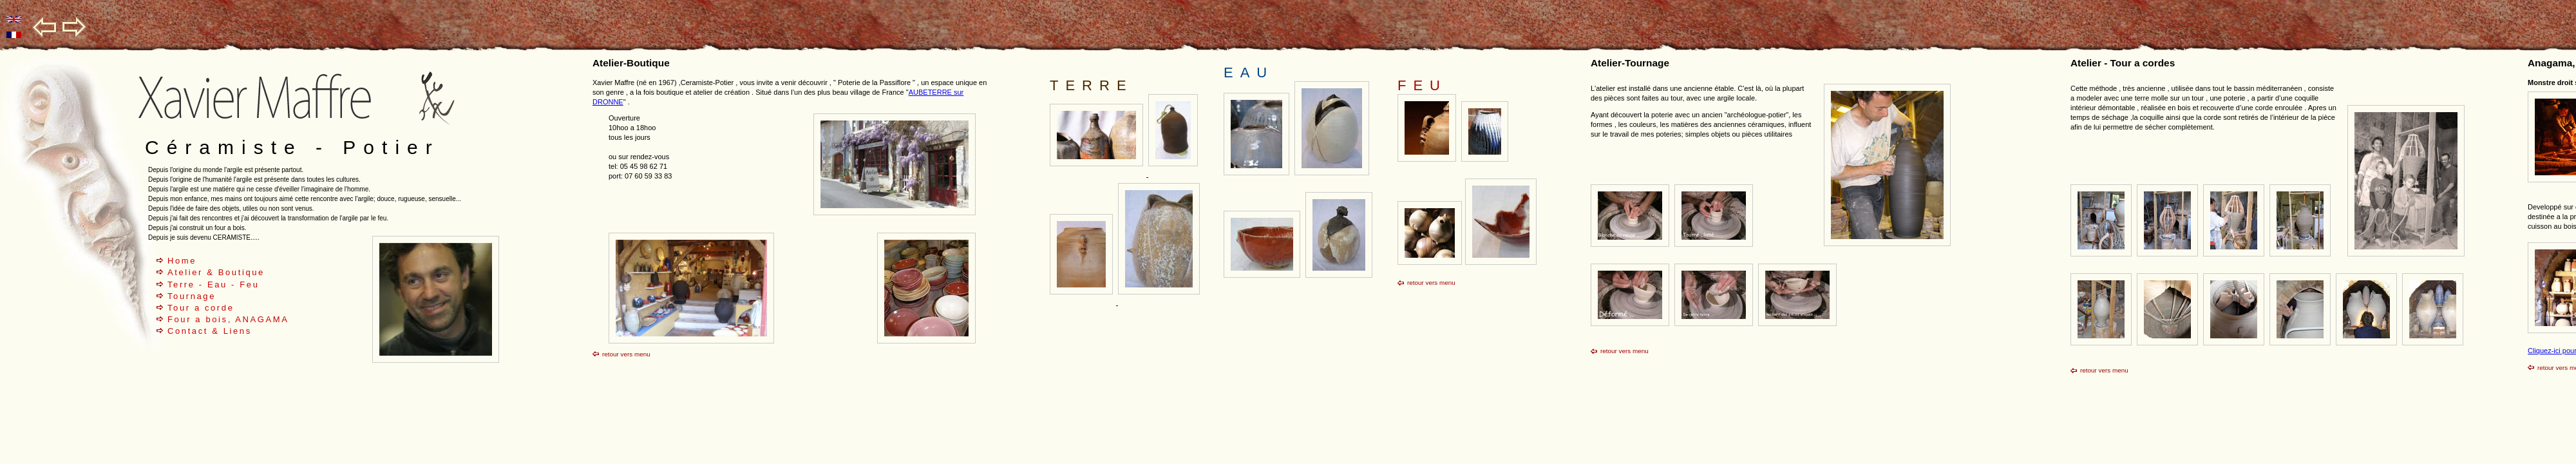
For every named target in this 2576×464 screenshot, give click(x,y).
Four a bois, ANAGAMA (228, 319)
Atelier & (192, 272)
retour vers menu (626, 354)
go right (74, 27)
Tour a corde (200, 308)
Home (181, 261)
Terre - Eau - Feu (213, 284)
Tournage (191, 296)
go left (45, 27)
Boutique (241, 272)
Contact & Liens (209, 331)
